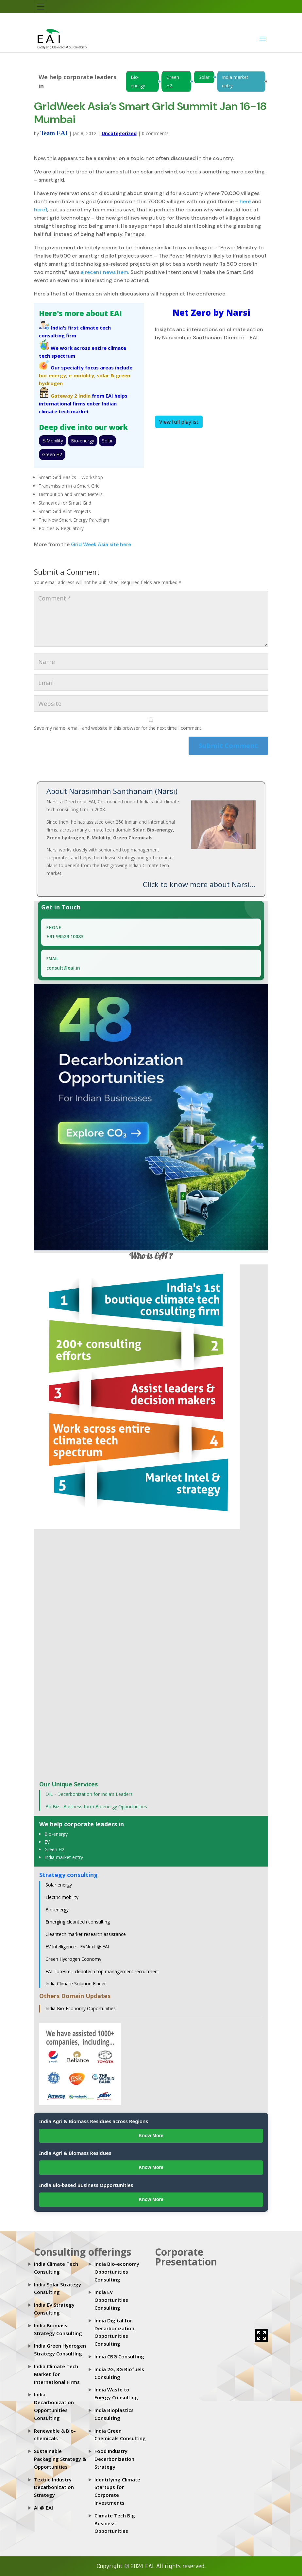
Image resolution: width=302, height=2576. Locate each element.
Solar (204, 77)
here (245, 201)
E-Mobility (52, 441)
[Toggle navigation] (40, 6)
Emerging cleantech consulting (77, 1922)
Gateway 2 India (71, 395)
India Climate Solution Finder (75, 1983)
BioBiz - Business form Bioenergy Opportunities (96, 1806)
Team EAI (53, 133)
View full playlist (178, 421)
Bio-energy (138, 81)
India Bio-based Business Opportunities (86, 2185)
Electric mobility (61, 1897)
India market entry (235, 81)
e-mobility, (82, 375)
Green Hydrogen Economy (73, 1959)
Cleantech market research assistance (85, 1934)
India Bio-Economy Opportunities (80, 2008)
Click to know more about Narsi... (199, 884)
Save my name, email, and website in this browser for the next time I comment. (118, 728)
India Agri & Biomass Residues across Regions (93, 2121)
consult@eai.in (63, 968)
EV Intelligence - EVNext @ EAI (77, 1946)
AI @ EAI (43, 2507)
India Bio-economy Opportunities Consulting (116, 2272)
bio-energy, (53, 375)
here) (40, 209)
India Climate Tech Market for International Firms (57, 2374)
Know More (151, 2135)
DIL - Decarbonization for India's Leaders (89, 1794)
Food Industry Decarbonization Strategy (114, 2459)
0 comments (155, 133)
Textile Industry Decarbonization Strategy (54, 2487)
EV (47, 1842)
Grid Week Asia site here (101, 544)
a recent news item (104, 272)
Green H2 (172, 81)
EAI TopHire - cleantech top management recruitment (102, 1971)
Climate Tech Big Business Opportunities (114, 2523)
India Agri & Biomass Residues (75, 2153)
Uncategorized (119, 133)
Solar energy (58, 1885)
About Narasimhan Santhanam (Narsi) (111, 791)
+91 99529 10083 (64, 936)
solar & (105, 375)
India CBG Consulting (119, 2356)
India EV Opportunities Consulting (111, 2300)
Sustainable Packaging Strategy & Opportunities (60, 2459)
